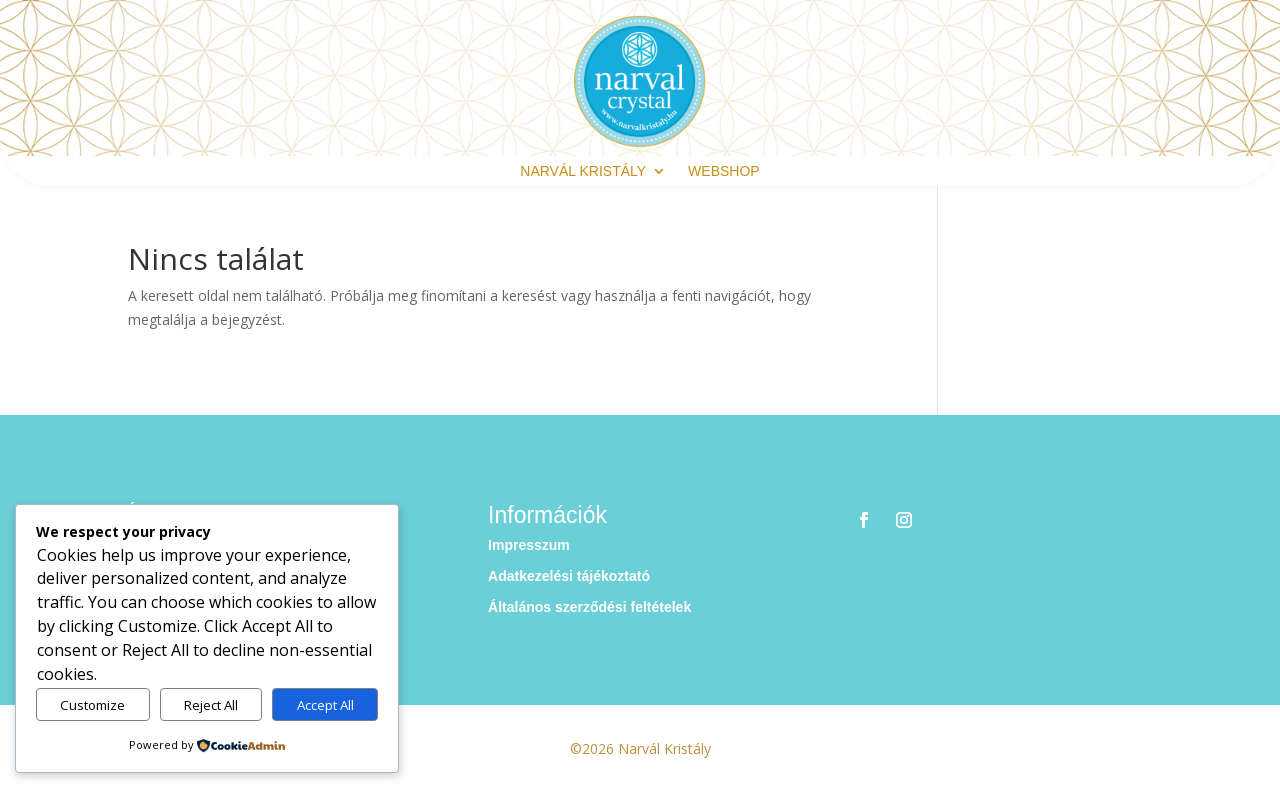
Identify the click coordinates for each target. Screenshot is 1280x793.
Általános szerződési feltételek (589, 607)
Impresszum (529, 545)
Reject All (211, 705)
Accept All (325, 705)
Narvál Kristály (583, 171)
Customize (92, 705)
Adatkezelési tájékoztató (569, 576)
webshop (724, 171)
